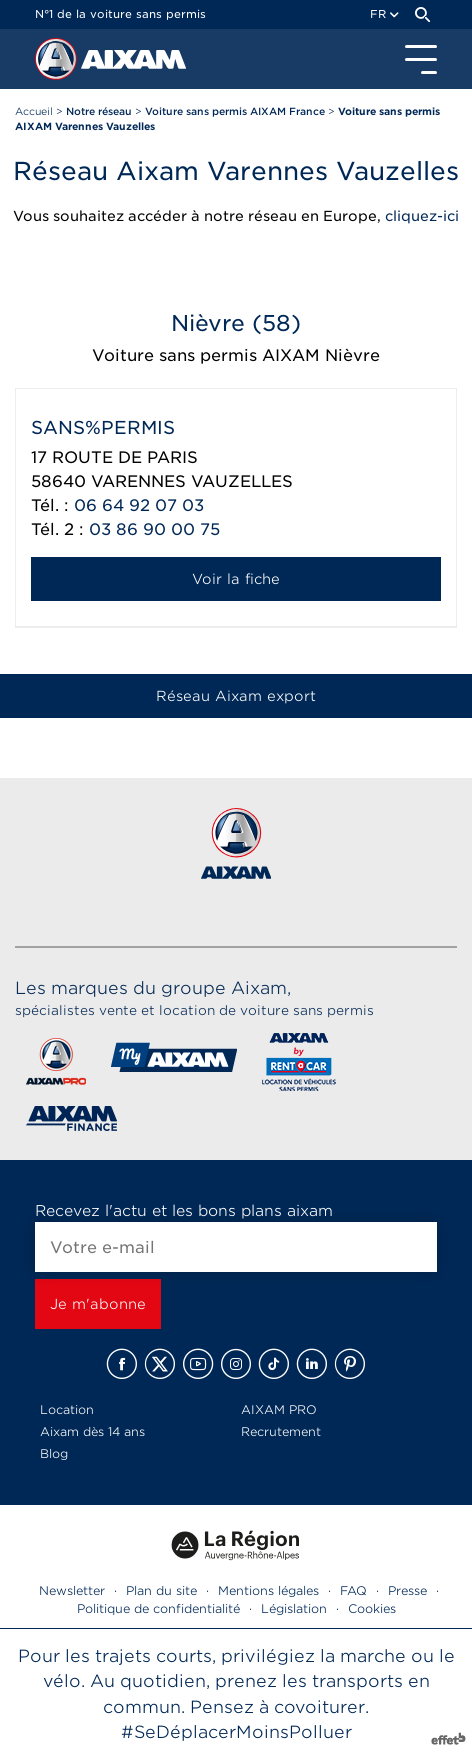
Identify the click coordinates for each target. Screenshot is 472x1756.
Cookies (372, 1608)
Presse (407, 1590)
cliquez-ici (422, 216)
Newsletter (72, 1590)
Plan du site (161, 1590)
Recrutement (281, 1431)
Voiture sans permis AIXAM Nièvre (236, 355)
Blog (54, 1453)
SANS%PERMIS (103, 427)
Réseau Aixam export (236, 696)
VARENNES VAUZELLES (192, 481)
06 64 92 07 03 (139, 505)
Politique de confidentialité (158, 1608)
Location (67, 1409)
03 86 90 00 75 (154, 529)
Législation (294, 1608)
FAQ (353, 1590)
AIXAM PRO (279, 1409)
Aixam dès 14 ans (92, 1431)
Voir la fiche (236, 579)
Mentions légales (268, 1590)
